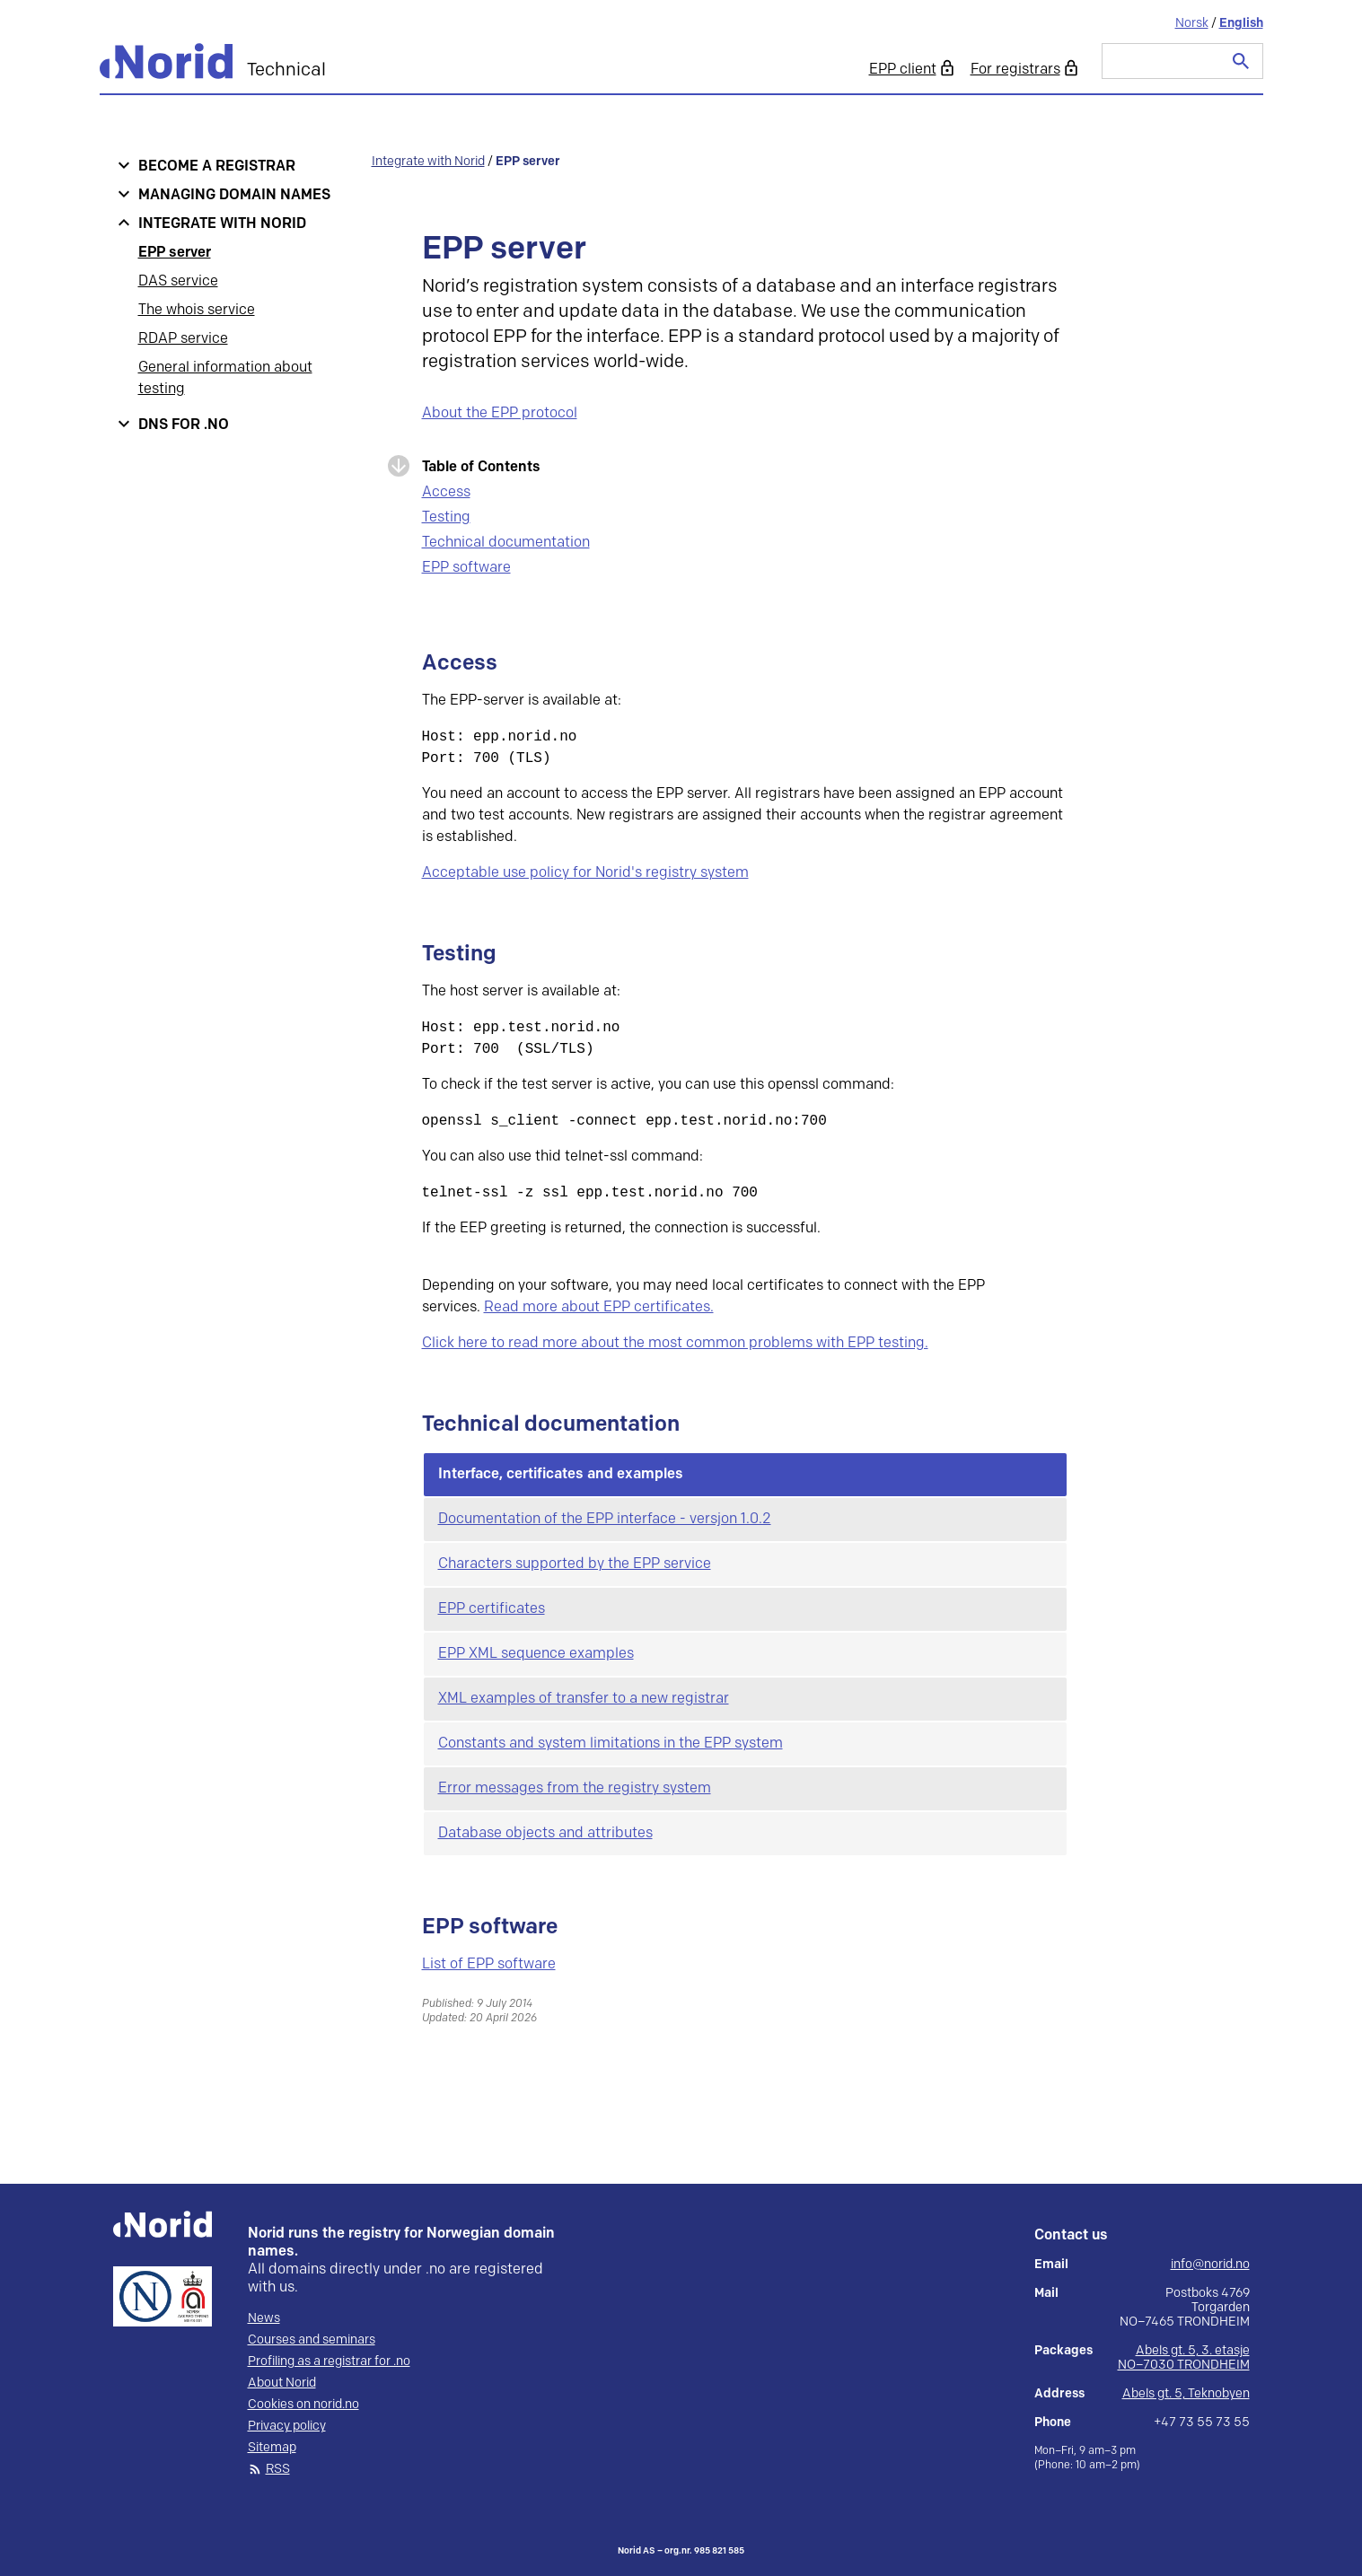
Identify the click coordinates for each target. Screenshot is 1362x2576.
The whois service (196, 310)
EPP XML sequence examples (536, 1653)
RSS (278, 2469)
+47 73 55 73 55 (1202, 2422)
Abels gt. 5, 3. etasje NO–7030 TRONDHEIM (1184, 2357)
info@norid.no (1210, 2264)
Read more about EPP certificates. (599, 1307)
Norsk (1191, 23)
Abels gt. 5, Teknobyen (1186, 2393)
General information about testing (225, 378)
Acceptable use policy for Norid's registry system (585, 872)
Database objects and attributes (545, 1833)
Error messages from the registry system (574, 1788)
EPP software (466, 567)
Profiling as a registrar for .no (329, 2361)
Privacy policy (287, 2426)
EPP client (902, 69)
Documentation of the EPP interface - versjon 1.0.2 (604, 1519)
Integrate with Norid (222, 223)
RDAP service (183, 338)
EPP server (174, 252)
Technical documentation (506, 542)
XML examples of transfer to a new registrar (583, 1698)
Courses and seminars (311, 2340)
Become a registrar (216, 166)
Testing (446, 517)
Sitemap (272, 2447)
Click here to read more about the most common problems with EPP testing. (675, 1343)
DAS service (178, 281)
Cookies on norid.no (303, 2404)
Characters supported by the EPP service (574, 1564)
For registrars (1015, 69)
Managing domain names (234, 195)
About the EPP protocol (499, 413)
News (264, 2318)
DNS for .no (183, 425)
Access (446, 492)
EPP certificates (491, 1608)
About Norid (282, 2383)
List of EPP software (489, 1964)
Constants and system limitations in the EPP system (610, 1743)
